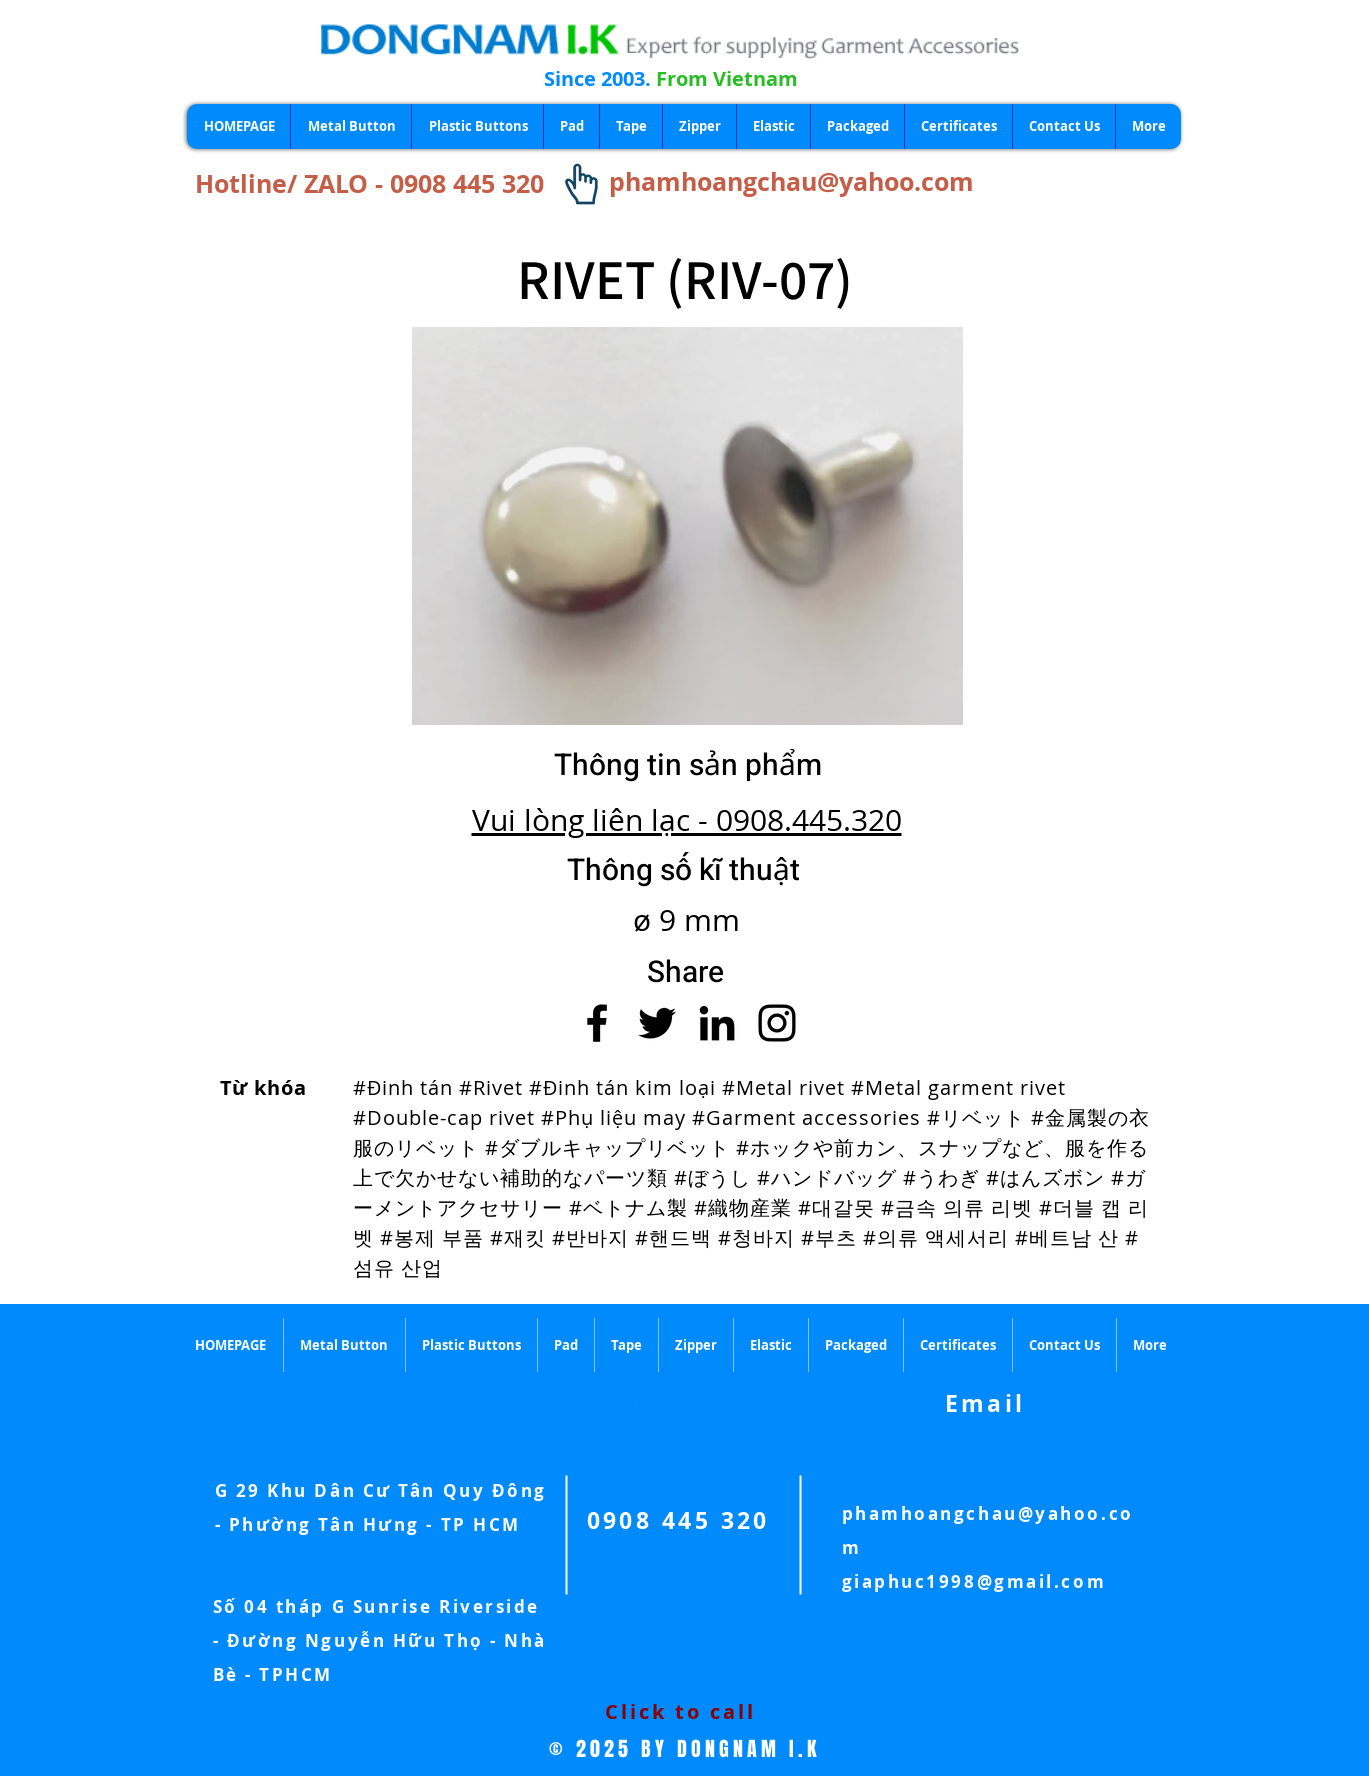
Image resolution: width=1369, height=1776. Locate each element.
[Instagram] (777, 1023)
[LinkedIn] (717, 1023)
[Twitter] (657, 1023)
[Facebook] (597, 1023)
